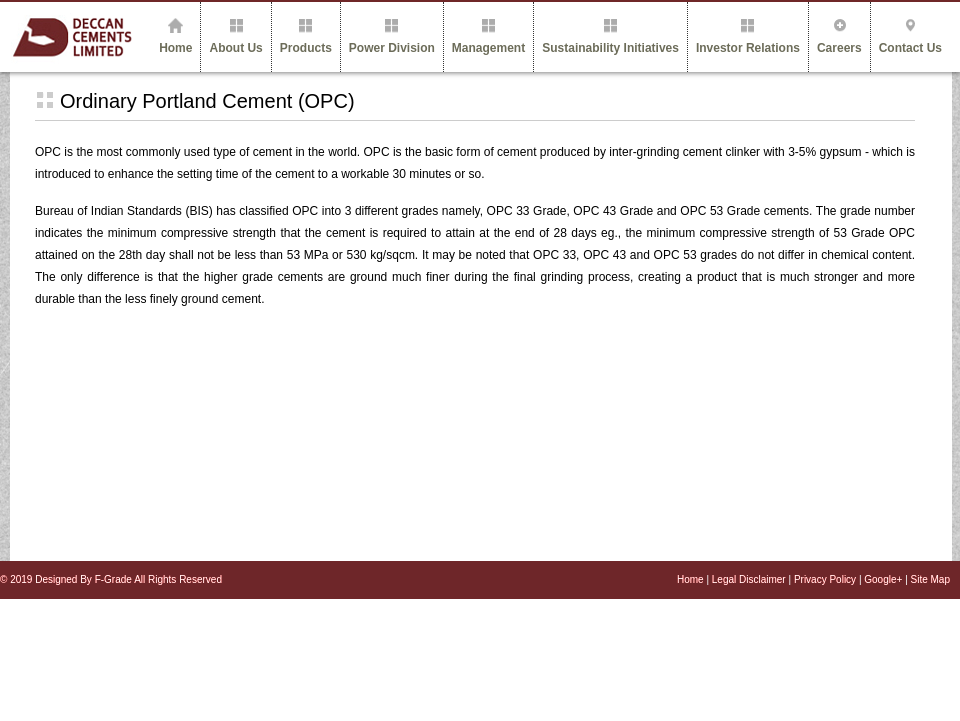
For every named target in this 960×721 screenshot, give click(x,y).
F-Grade (114, 579)
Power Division (392, 36)
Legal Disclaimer (750, 579)
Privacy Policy (826, 579)
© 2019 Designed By (47, 579)
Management (488, 36)
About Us (235, 36)
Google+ (883, 579)
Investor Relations (748, 36)
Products (306, 36)
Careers (839, 36)
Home (175, 36)
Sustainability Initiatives (610, 36)
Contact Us (910, 36)
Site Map (930, 579)
